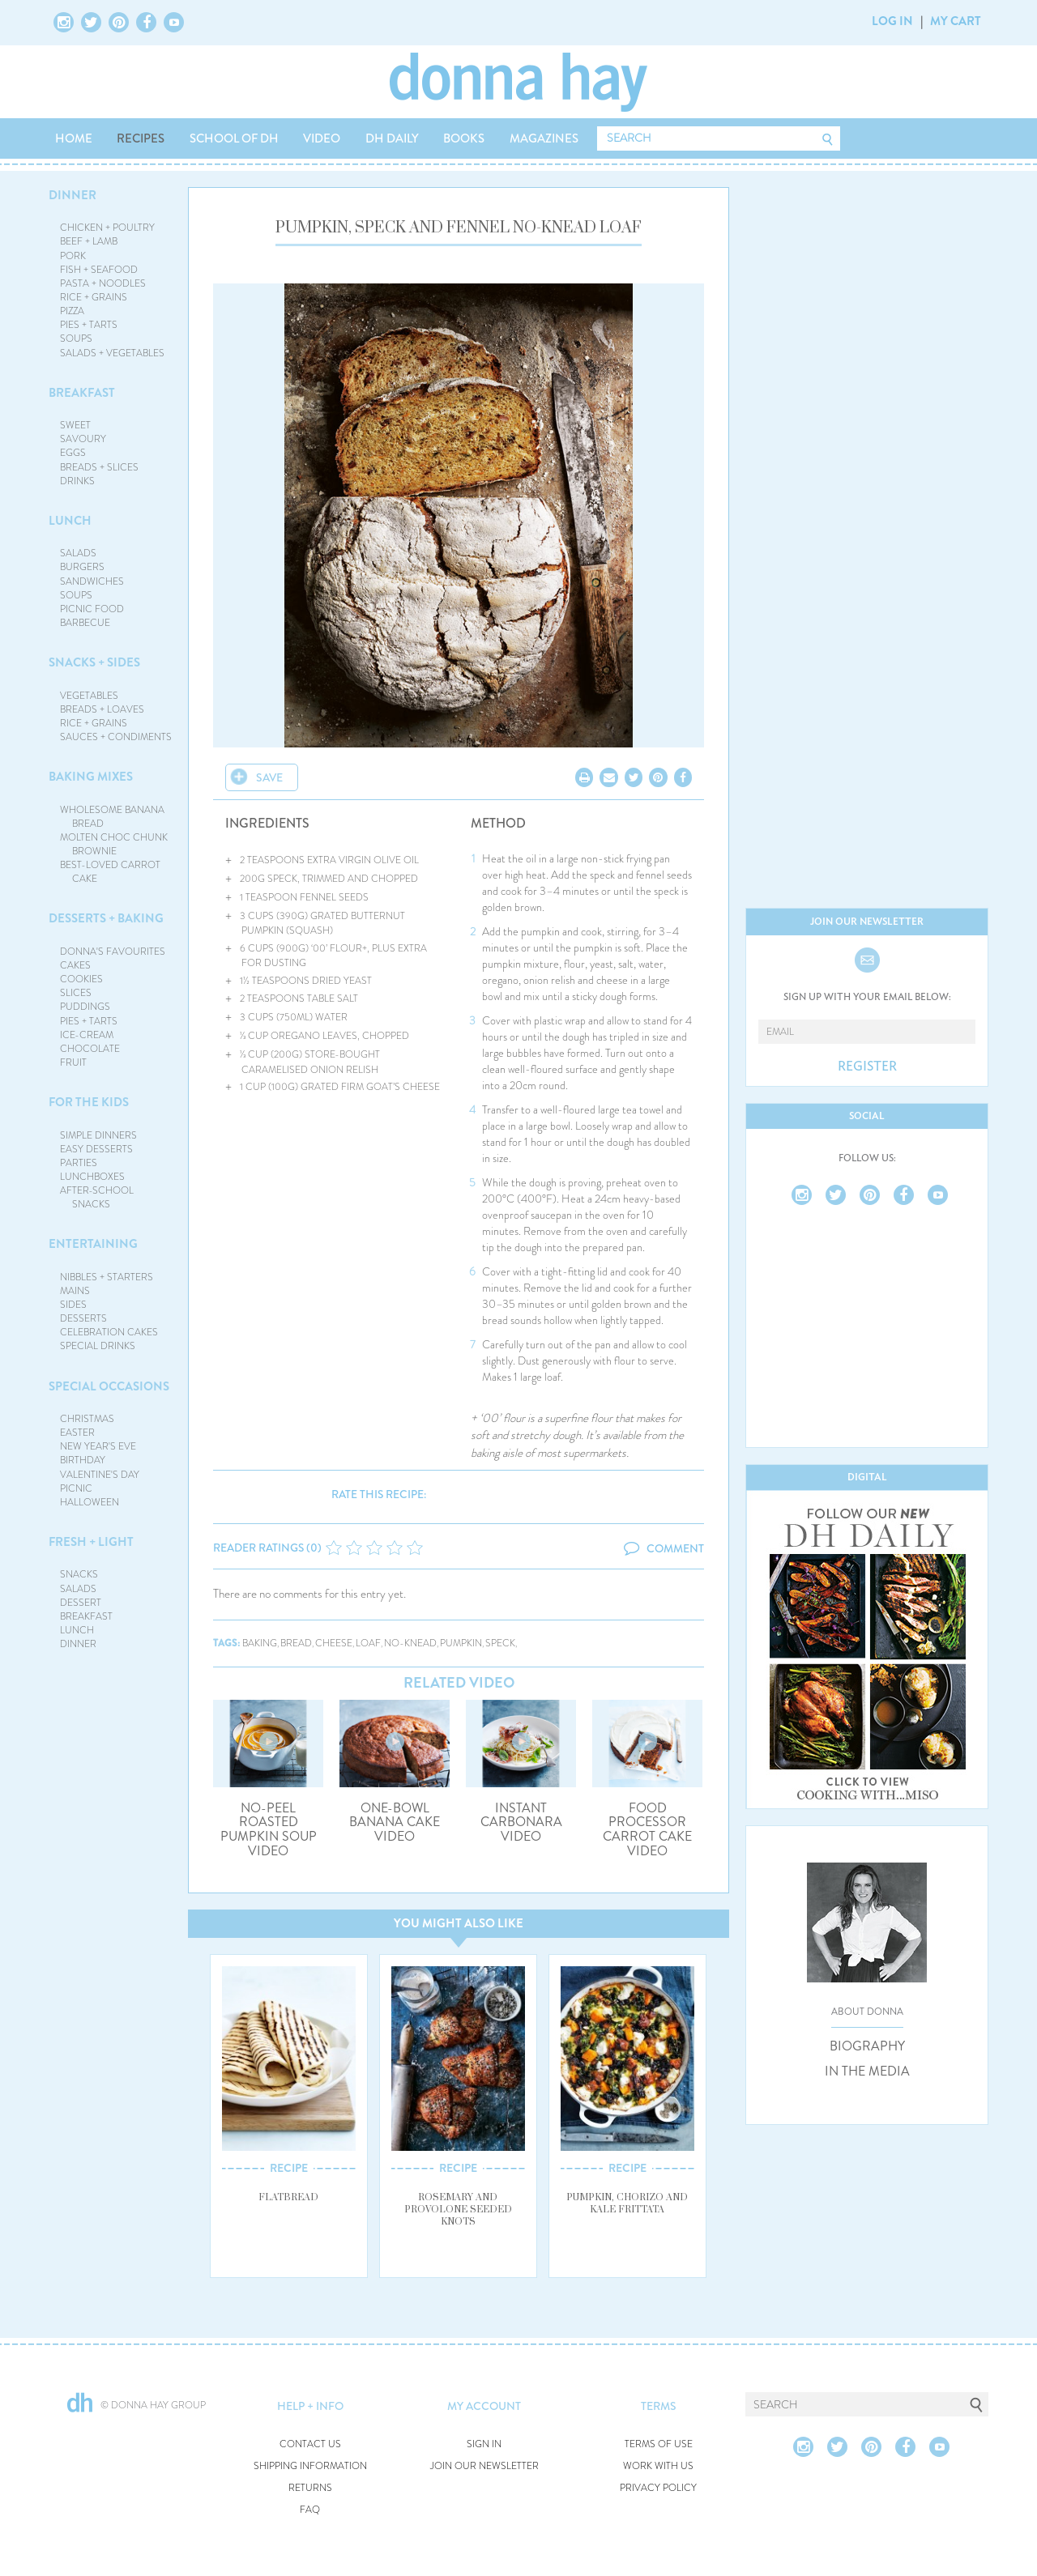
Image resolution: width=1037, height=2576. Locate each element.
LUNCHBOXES (92, 1176)
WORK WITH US (658, 2466)
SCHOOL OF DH (234, 138)
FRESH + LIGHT (91, 1542)
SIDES (73, 1304)
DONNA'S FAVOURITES (112, 951)
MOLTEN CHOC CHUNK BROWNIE (114, 844)
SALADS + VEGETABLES (112, 353)
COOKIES (81, 979)
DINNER (72, 195)
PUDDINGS (85, 1006)
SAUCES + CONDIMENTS (116, 737)
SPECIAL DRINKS (97, 1346)
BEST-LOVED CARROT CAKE (110, 872)
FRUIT (73, 1062)
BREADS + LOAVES (102, 709)
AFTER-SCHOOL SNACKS (97, 1197)
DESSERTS (83, 1318)
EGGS (73, 452)
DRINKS (77, 481)
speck (500, 1643)
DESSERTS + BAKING (106, 918)
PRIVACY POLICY (658, 2488)
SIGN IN (484, 2444)
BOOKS (463, 138)
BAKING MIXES (91, 777)
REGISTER (867, 1066)
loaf (368, 1643)
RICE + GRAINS (93, 297)
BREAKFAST (82, 393)
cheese (333, 1643)
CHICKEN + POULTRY (107, 227)
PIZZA (72, 311)
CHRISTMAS (87, 1418)
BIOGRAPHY (867, 2046)
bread (296, 1643)
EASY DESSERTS (96, 1149)
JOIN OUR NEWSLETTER (484, 2466)
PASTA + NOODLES (103, 283)
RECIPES (140, 138)
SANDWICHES (92, 581)
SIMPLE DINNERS (98, 1135)
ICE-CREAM (86, 1035)
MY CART (955, 21)
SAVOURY (83, 439)
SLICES (76, 993)
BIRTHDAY (82, 1460)
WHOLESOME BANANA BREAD (112, 817)
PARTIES (78, 1163)
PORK (73, 256)
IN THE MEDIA (867, 2071)
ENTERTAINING (93, 1244)
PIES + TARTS (88, 324)
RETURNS (310, 2488)
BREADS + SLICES (99, 467)
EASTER (77, 1432)
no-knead (410, 1643)
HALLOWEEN (89, 1502)
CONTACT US (310, 2444)
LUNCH (70, 521)
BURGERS (82, 567)
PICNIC (76, 1488)
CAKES (75, 965)
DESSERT (80, 1602)
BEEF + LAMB (88, 241)
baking (259, 1643)
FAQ (310, 2510)
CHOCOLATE (90, 1048)
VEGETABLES (89, 695)
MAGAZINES (544, 138)
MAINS (75, 1291)
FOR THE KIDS (89, 1102)
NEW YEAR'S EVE (98, 1446)
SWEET (75, 425)
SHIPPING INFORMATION (310, 2466)
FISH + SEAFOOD (99, 269)
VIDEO (321, 138)
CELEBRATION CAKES (109, 1332)
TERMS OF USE (659, 2444)
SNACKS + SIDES (94, 662)
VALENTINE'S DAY (99, 1474)
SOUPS (76, 338)
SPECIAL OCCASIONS (109, 1386)
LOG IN (892, 21)
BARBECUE (85, 622)
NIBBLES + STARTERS (106, 1277)
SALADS (78, 553)
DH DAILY (392, 138)
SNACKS (79, 1574)
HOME (73, 138)
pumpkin (461, 1643)
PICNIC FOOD (92, 609)
